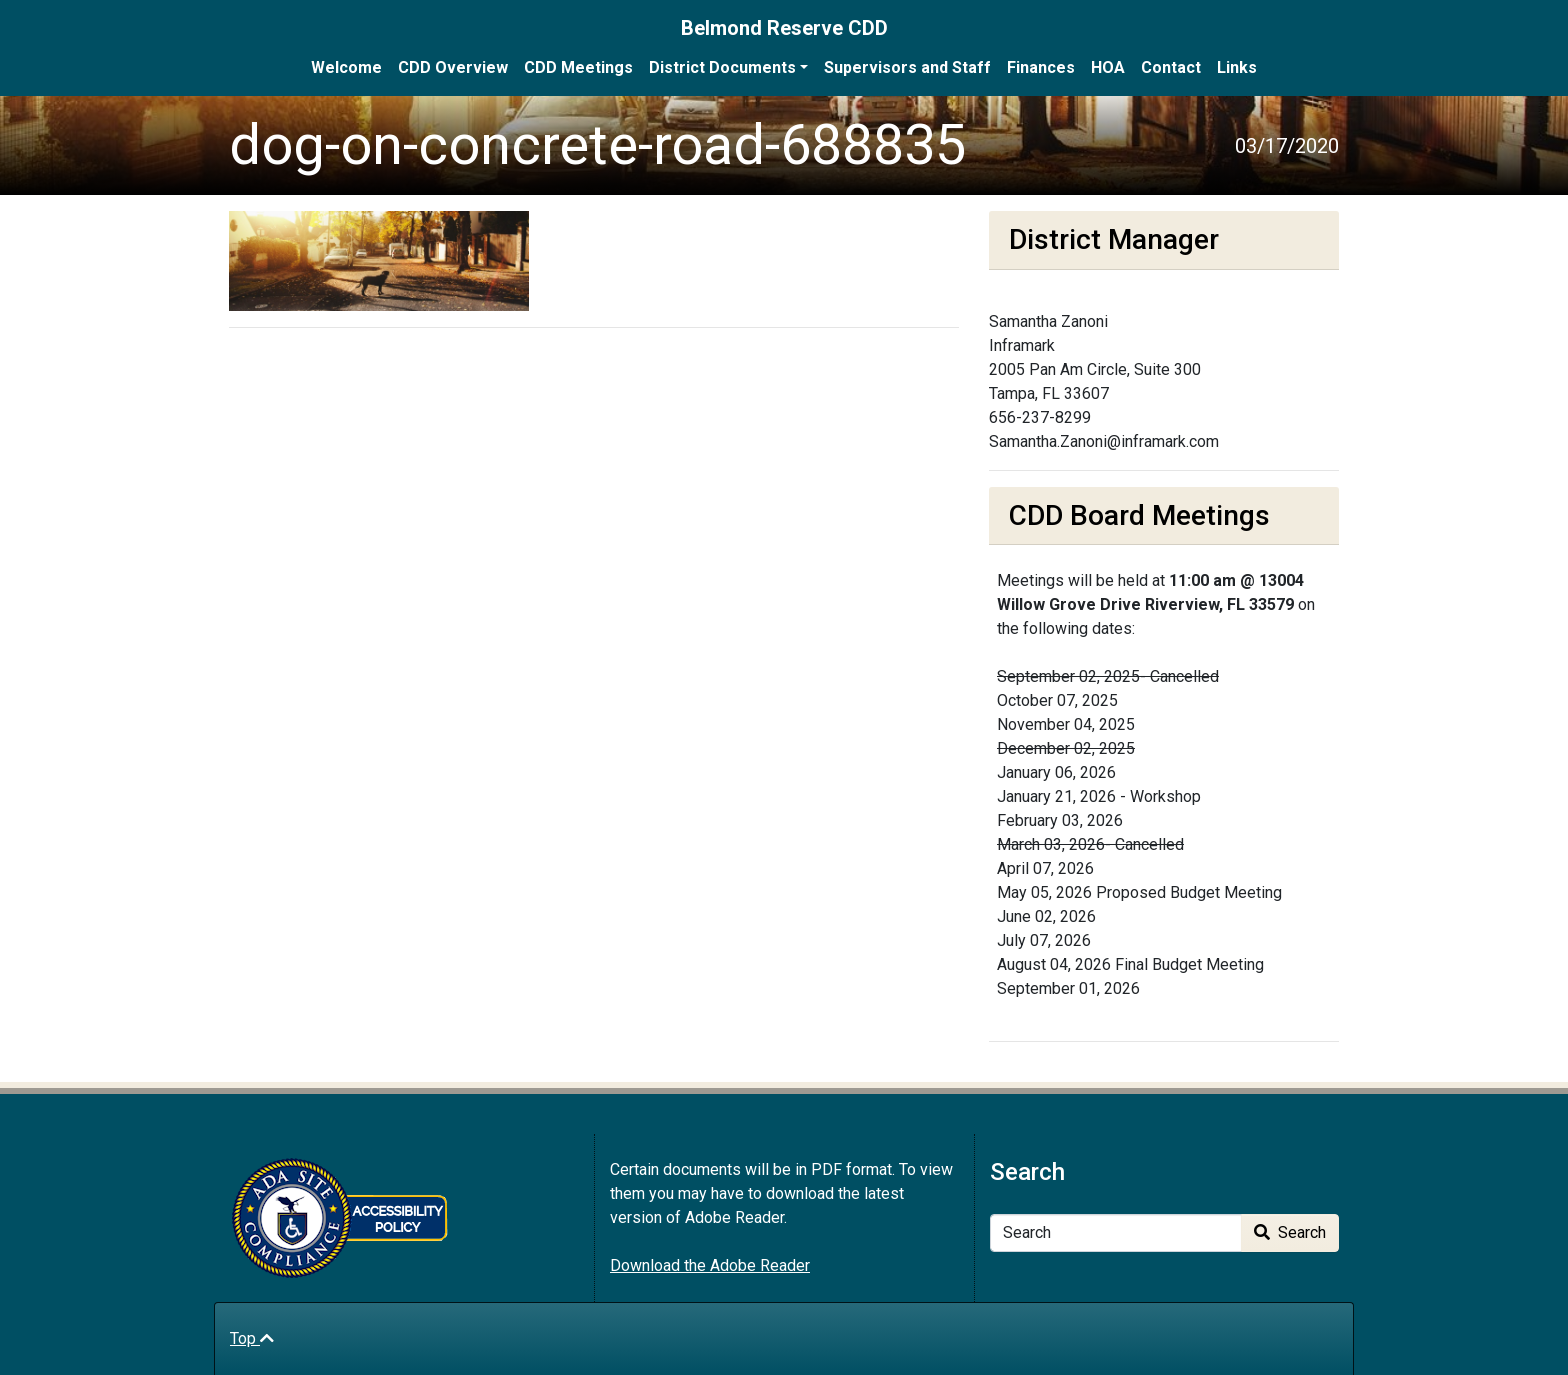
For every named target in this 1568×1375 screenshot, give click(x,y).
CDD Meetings (578, 67)
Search (1290, 1232)
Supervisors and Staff (907, 67)
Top (252, 1338)
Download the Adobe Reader (710, 1265)
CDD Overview (453, 67)
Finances (1041, 67)
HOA (1108, 67)
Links (1237, 67)
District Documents (722, 67)
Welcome (346, 67)
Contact (1171, 67)
